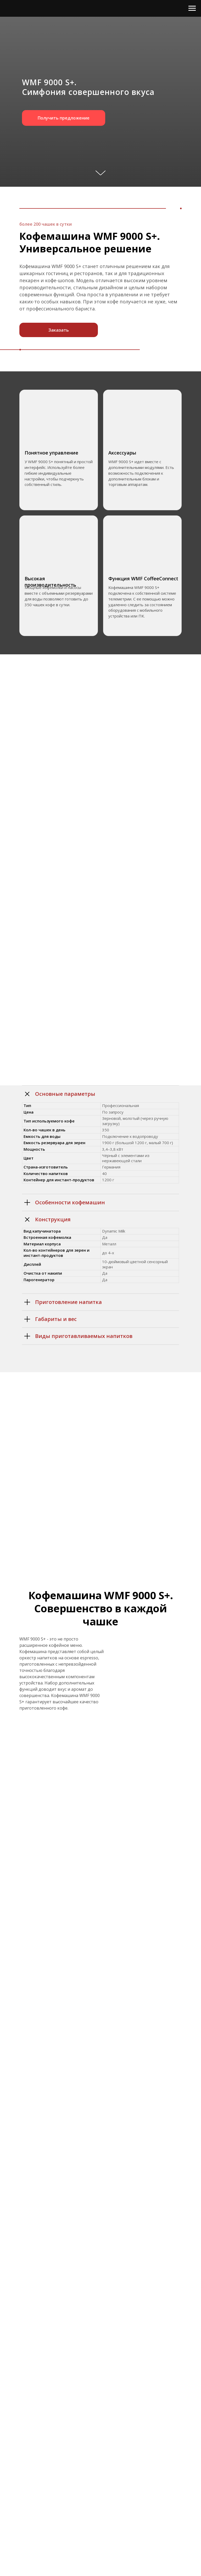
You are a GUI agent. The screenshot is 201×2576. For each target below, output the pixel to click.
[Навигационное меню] (192, 8)
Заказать (58, 330)
